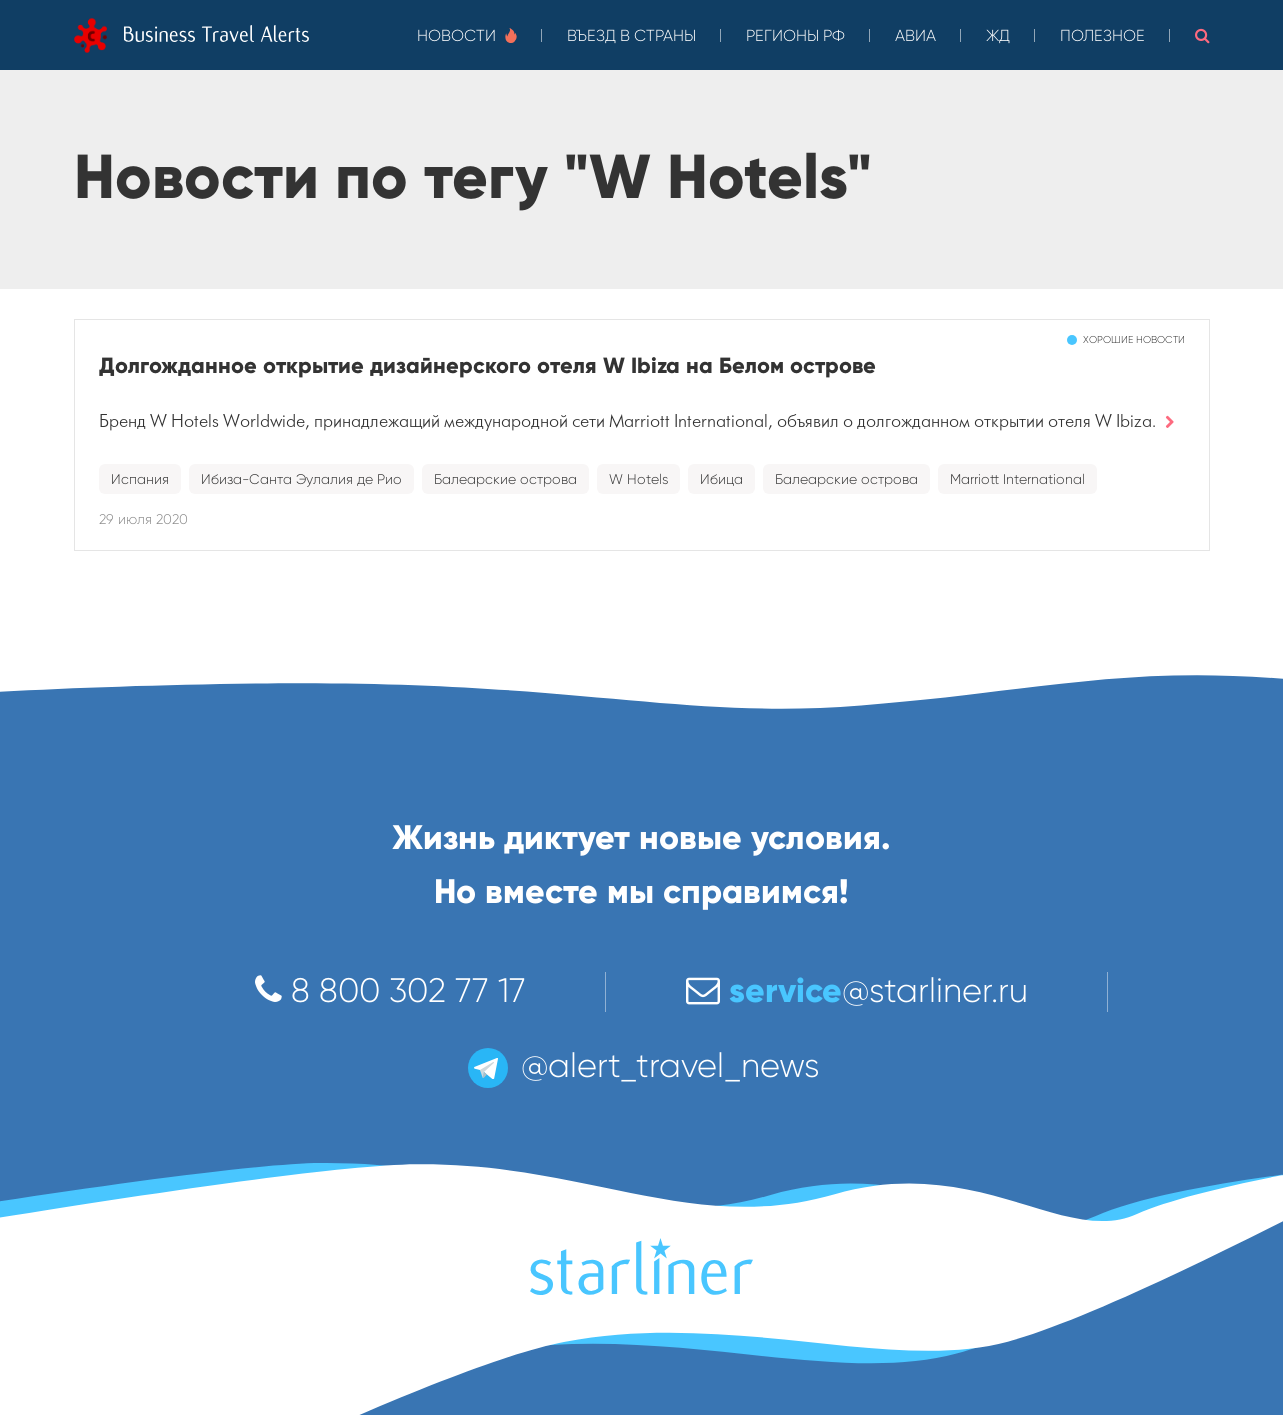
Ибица (721, 479)
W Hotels (638, 479)
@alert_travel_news (642, 1065)
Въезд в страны (631, 35)
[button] (1202, 35)
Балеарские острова (505, 479)
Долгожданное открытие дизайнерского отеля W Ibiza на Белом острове (487, 365)
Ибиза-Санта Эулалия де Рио (301, 479)
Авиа (915, 35)
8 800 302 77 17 (390, 990)
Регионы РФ (795, 35)
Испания (140, 479)
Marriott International (1017, 479)
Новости (467, 35)
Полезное (1102, 35)
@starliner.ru (857, 990)
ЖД (998, 35)
